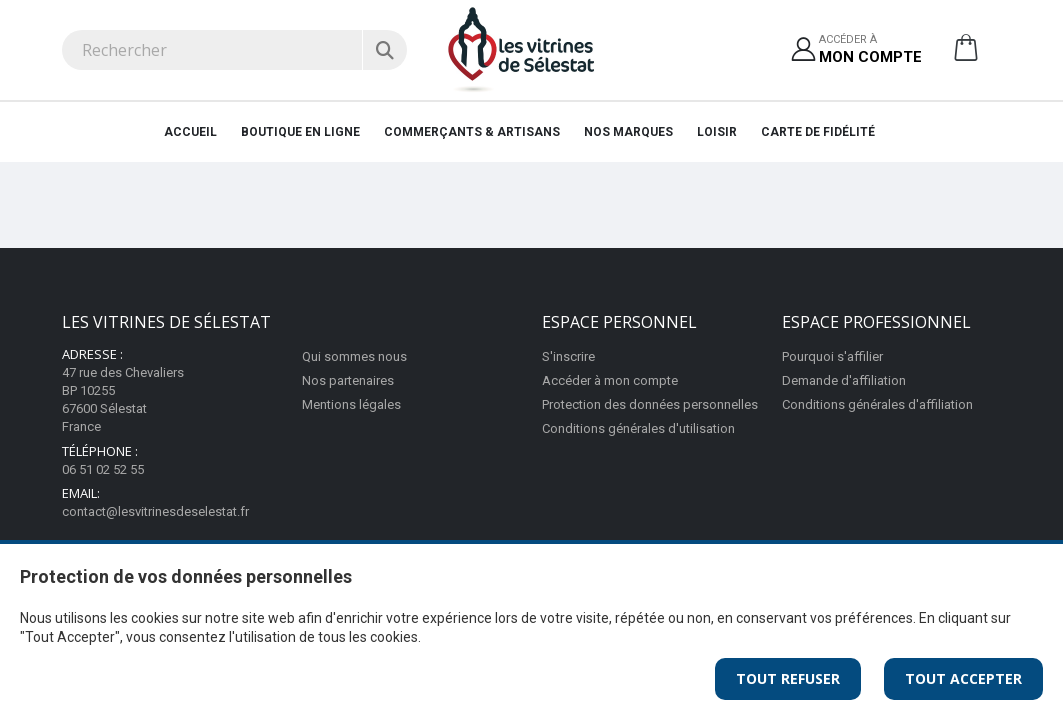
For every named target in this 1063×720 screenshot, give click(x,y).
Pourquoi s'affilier (832, 356)
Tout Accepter (963, 678)
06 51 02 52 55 (103, 469)
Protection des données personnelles (650, 404)
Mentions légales (351, 404)
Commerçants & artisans (472, 132)
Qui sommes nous (354, 356)
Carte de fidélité (818, 132)
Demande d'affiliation (844, 380)
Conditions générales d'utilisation (638, 428)
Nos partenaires (348, 380)
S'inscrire (568, 356)
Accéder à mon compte (610, 380)
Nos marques (628, 132)
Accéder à (870, 50)
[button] (966, 55)
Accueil (190, 132)
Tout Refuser (788, 678)
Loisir (717, 132)
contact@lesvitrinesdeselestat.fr (155, 511)
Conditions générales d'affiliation (877, 404)
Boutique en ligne (300, 132)
